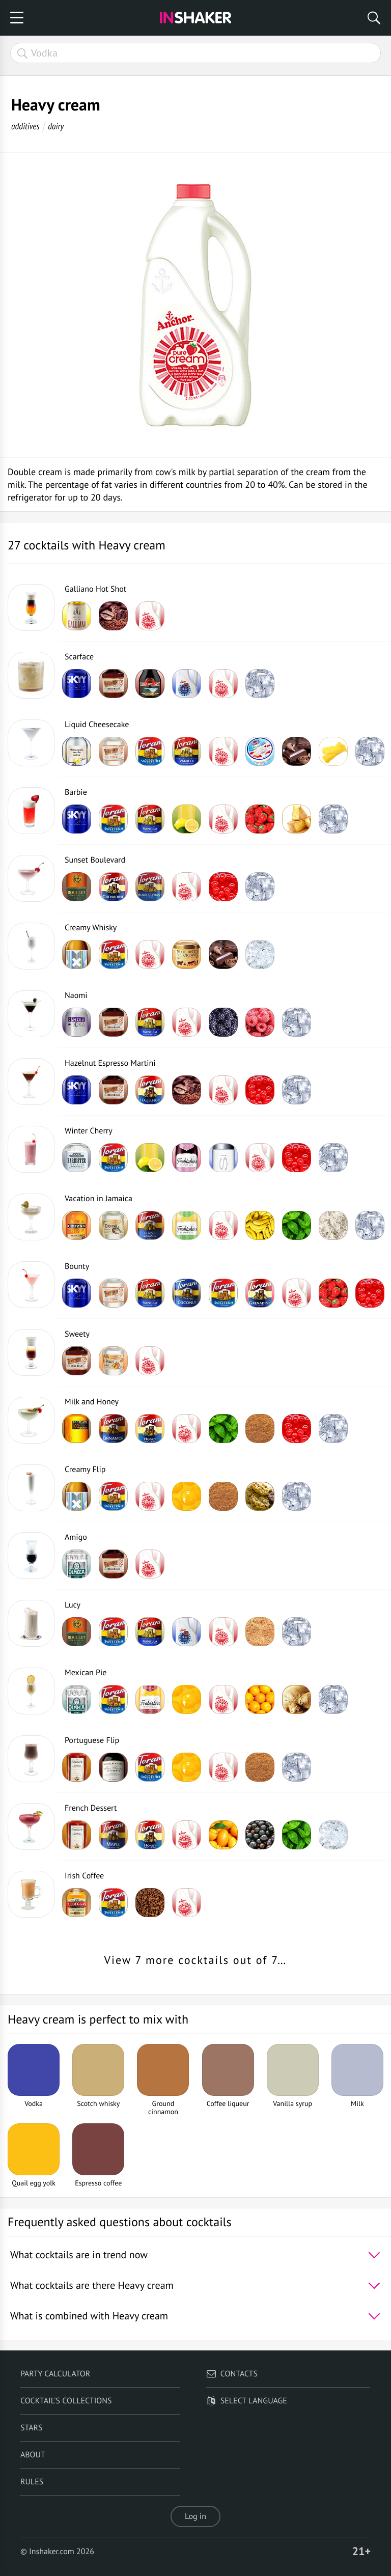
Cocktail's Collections (66, 2401)
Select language (246, 2401)
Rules (31, 2482)
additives (25, 126)
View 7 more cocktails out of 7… (195, 1960)
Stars (31, 2428)
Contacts (232, 2374)
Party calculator (55, 2374)
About (32, 2455)
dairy (56, 126)
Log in (195, 2516)
